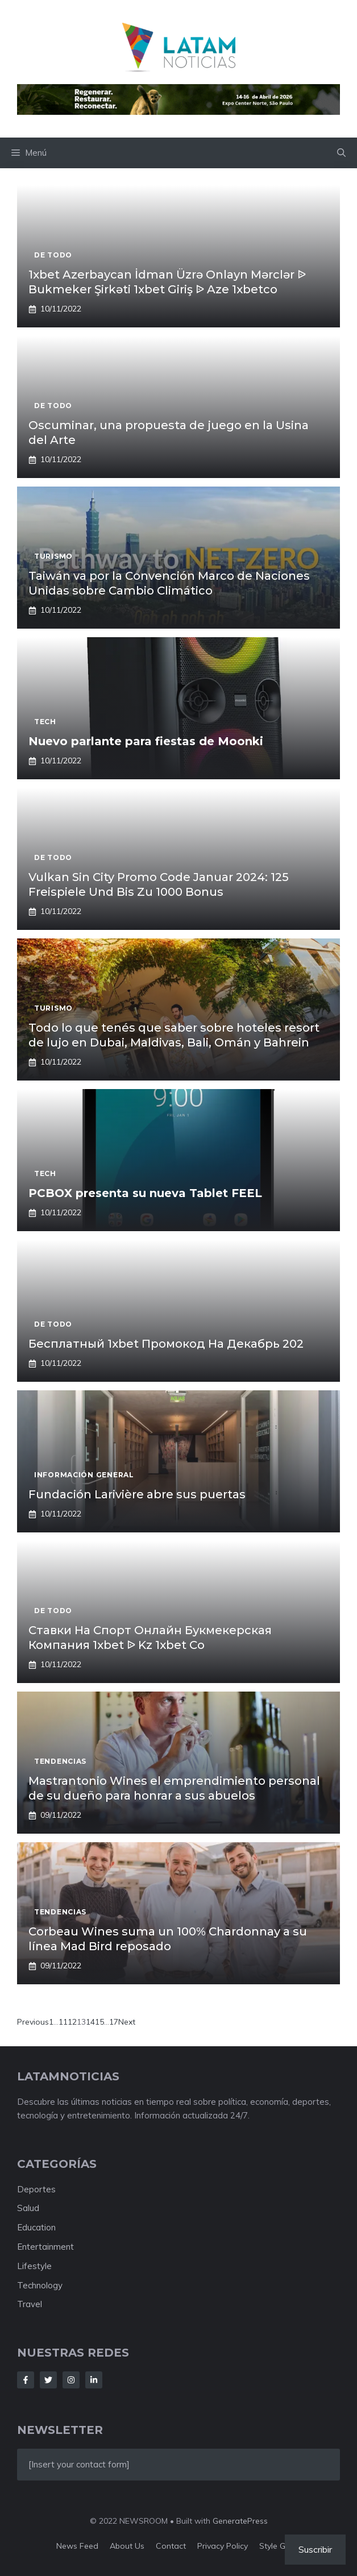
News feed (77, 2546)
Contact (171, 2546)
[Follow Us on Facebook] (25, 2379)
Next (126, 2022)
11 (63, 2022)
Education (36, 2227)
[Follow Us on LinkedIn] (93, 2379)
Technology (40, 2285)
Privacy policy (222, 2546)
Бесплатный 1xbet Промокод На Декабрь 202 (166, 1344)
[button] (341, 153)
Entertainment (45, 2246)
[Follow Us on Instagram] (71, 2379)
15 (99, 2022)
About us (127, 2546)
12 (72, 2022)
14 (90, 2022)
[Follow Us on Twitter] (48, 2379)
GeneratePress (240, 2521)
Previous (33, 2022)
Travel (29, 2304)
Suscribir (315, 2549)
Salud (28, 2208)
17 (113, 2022)
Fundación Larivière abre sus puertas (137, 1494)
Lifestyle (34, 2266)
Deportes (36, 2189)
